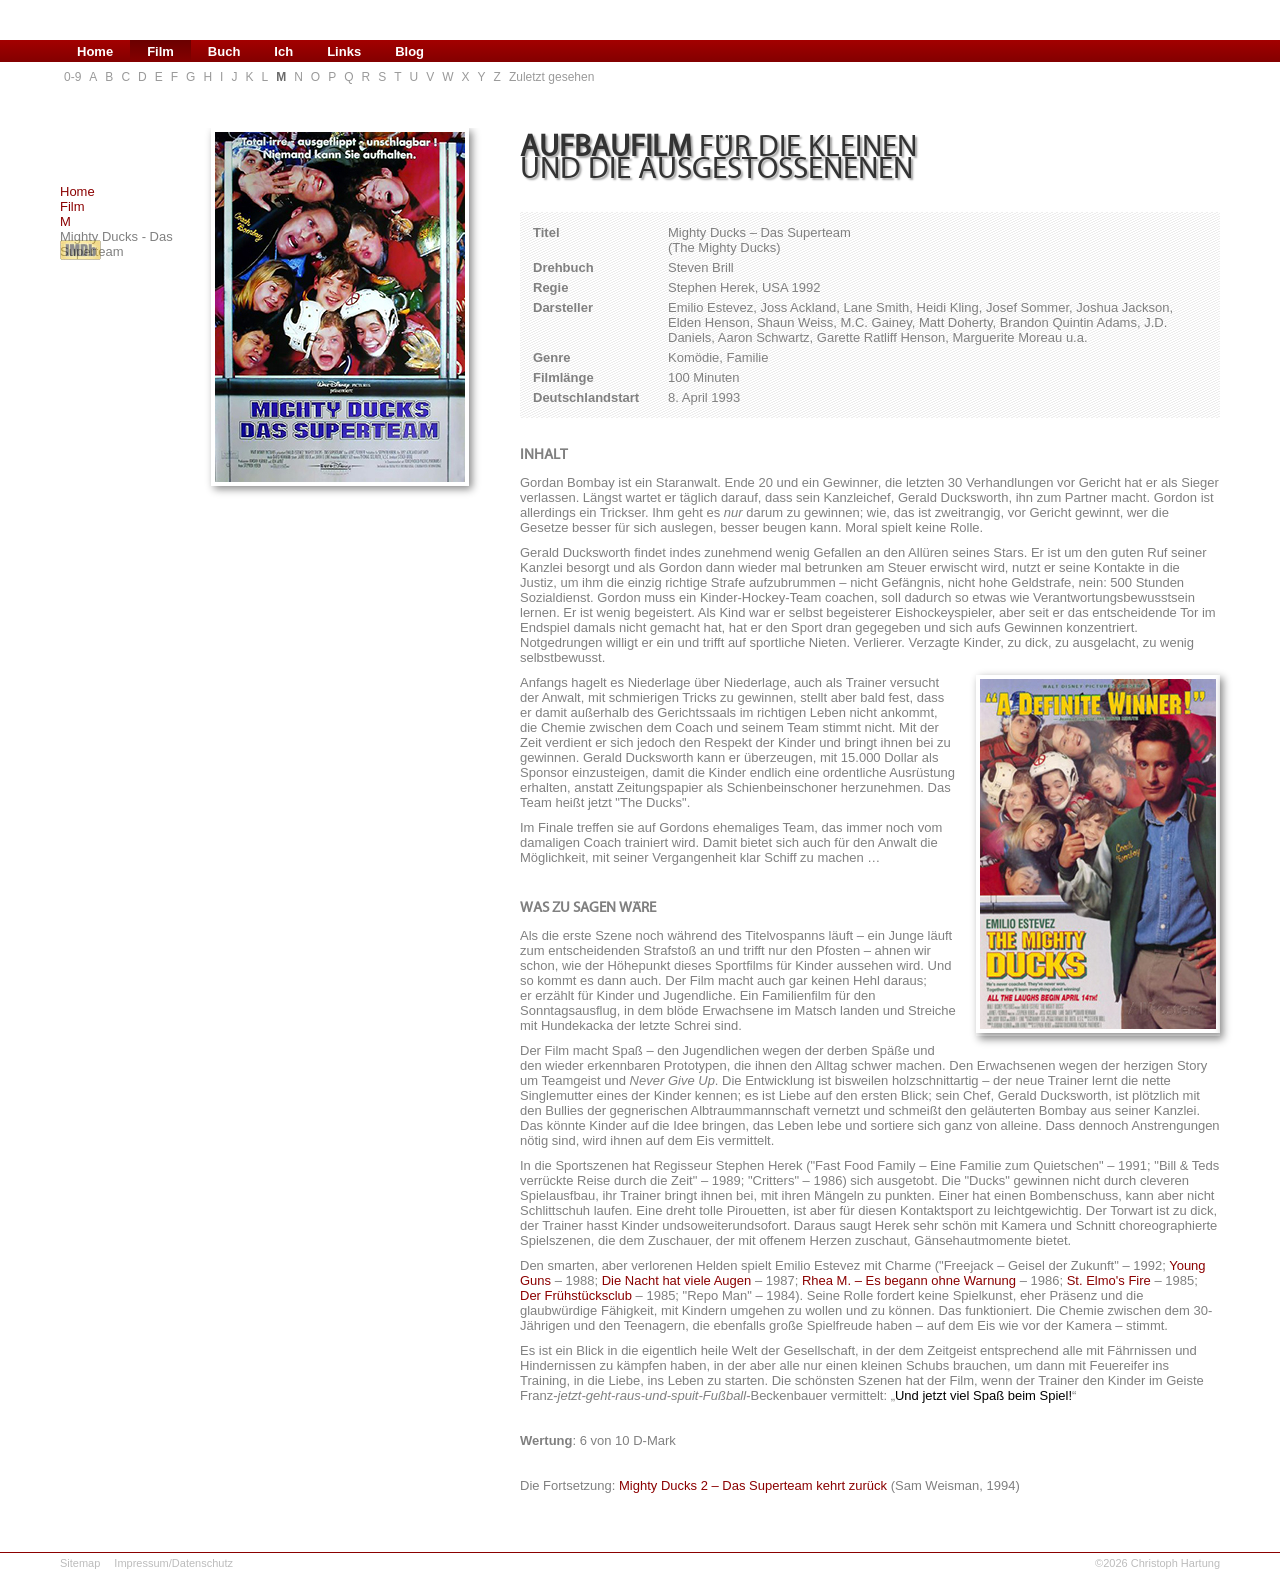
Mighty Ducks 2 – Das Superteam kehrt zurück (753, 1485)
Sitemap (80, 1563)
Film (72, 206)
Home (77, 191)
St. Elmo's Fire (1109, 1280)
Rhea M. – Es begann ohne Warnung (909, 1280)
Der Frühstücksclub (576, 1295)
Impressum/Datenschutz (173, 1563)
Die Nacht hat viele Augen (677, 1280)
